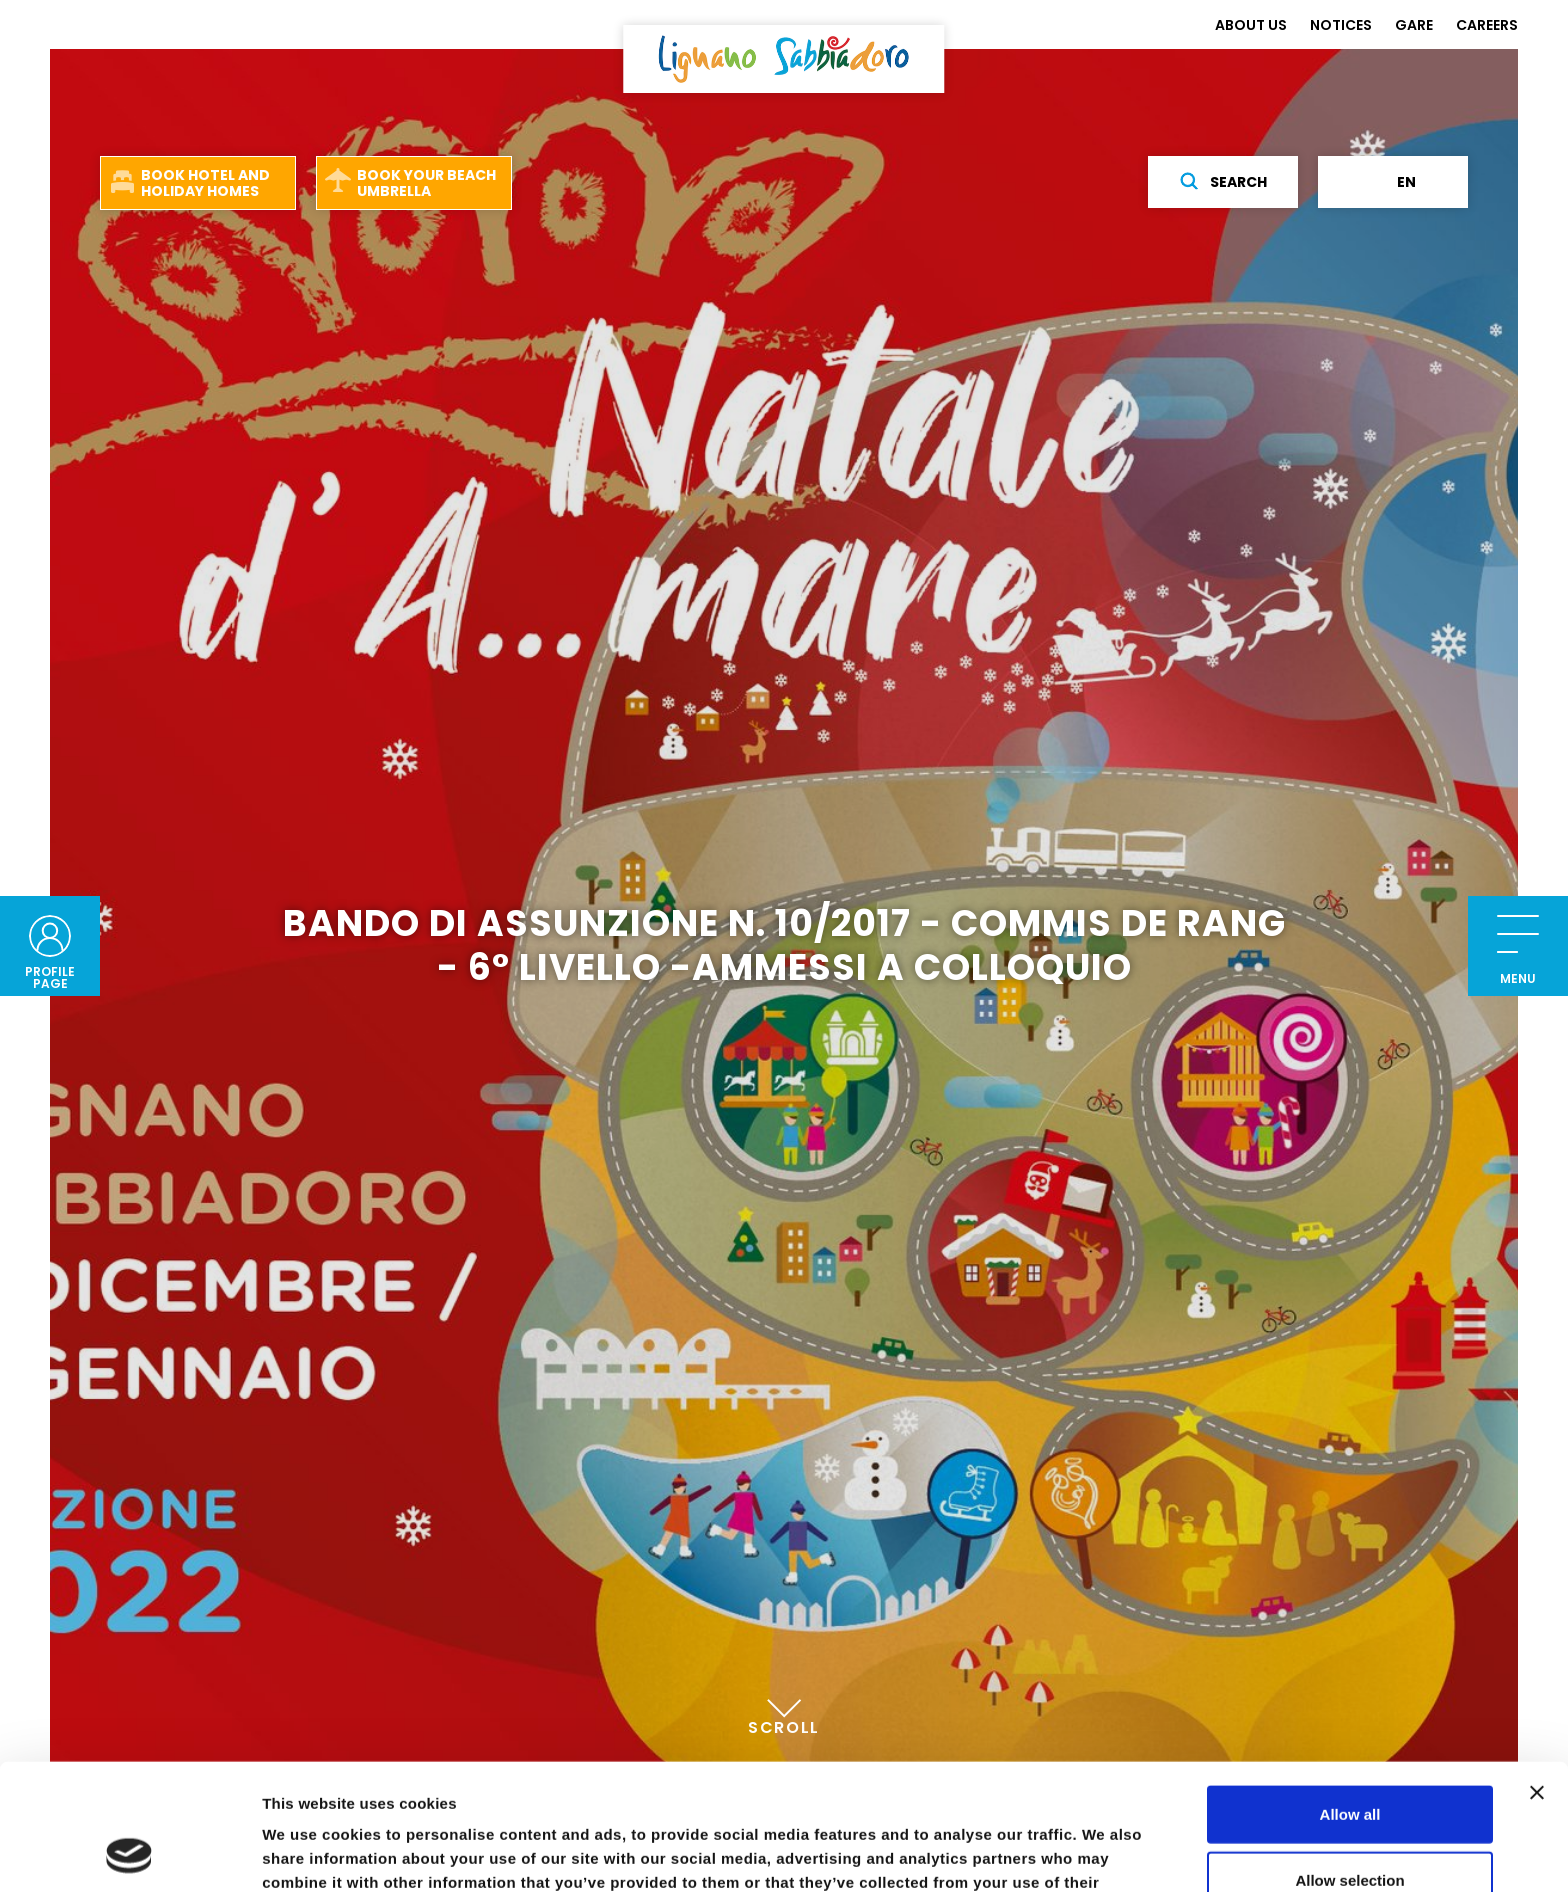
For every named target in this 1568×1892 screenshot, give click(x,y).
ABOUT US (1251, 25)
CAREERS (1487, 25)
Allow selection (1349, 1761)
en (1393, 182)
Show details (1049, 1852)
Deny (1350, 1826)
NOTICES (1341, 25)
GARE (1414, 25)
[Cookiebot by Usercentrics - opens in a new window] (129, 1853)
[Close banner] (1537, 1674)
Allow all (1350, 1695)
